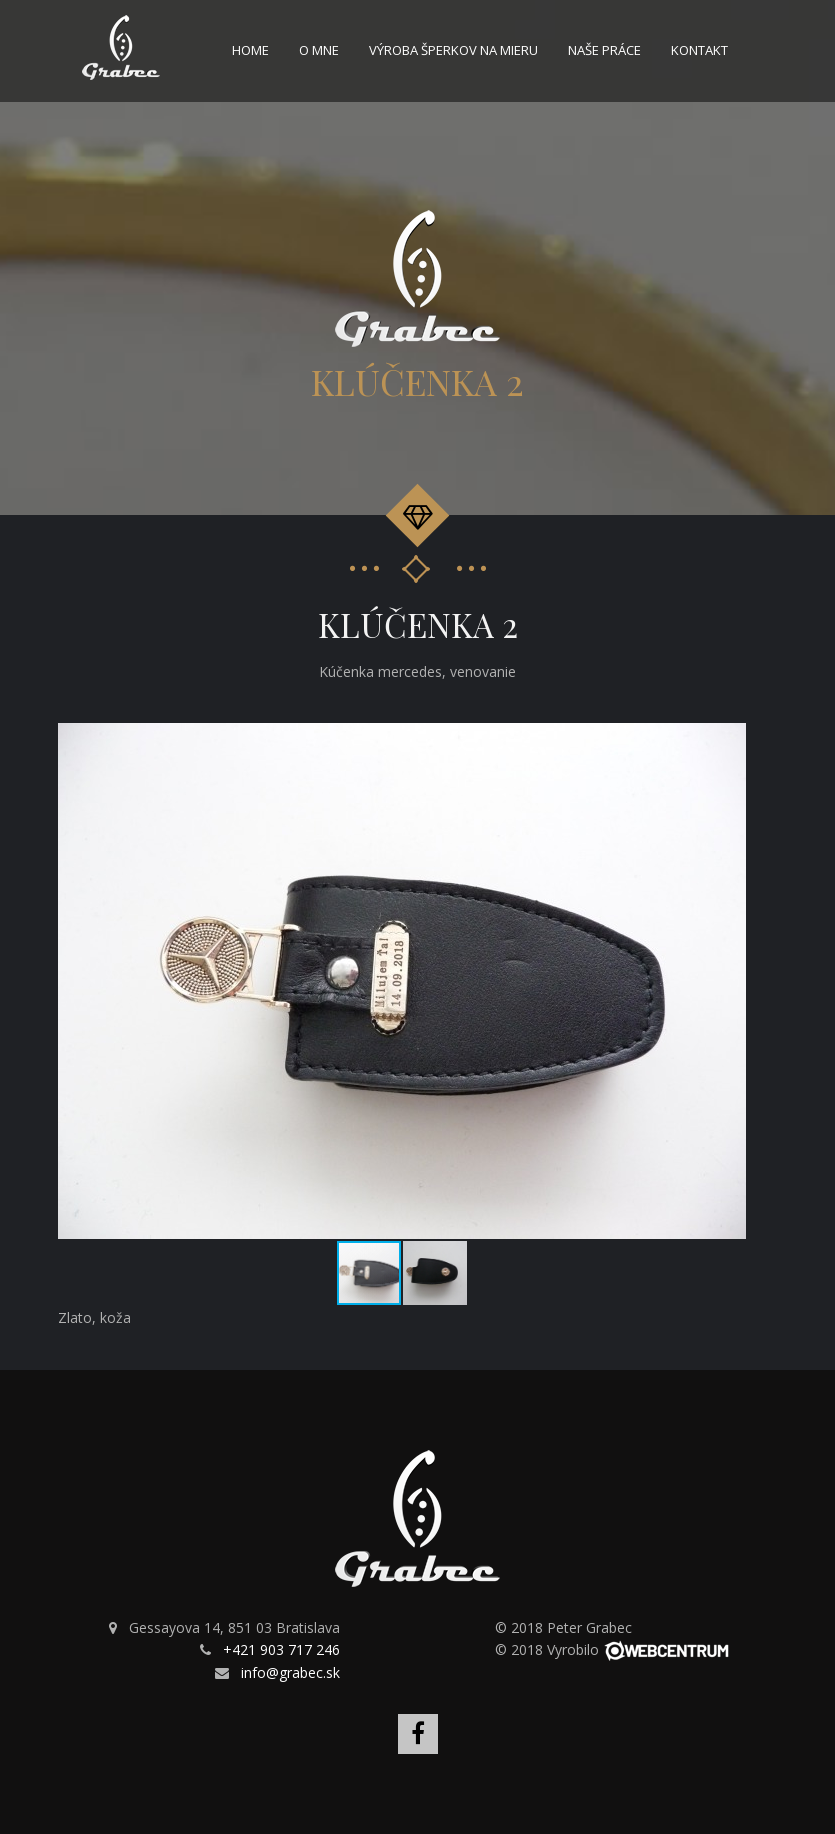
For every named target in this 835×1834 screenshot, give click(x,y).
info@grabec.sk (290, 1672)
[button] (728, 741)
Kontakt (699, 50)
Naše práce (604, 50)
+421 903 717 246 (281, 1649)
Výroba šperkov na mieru (453, 50)
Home (250, 50)
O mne (319, 50)
